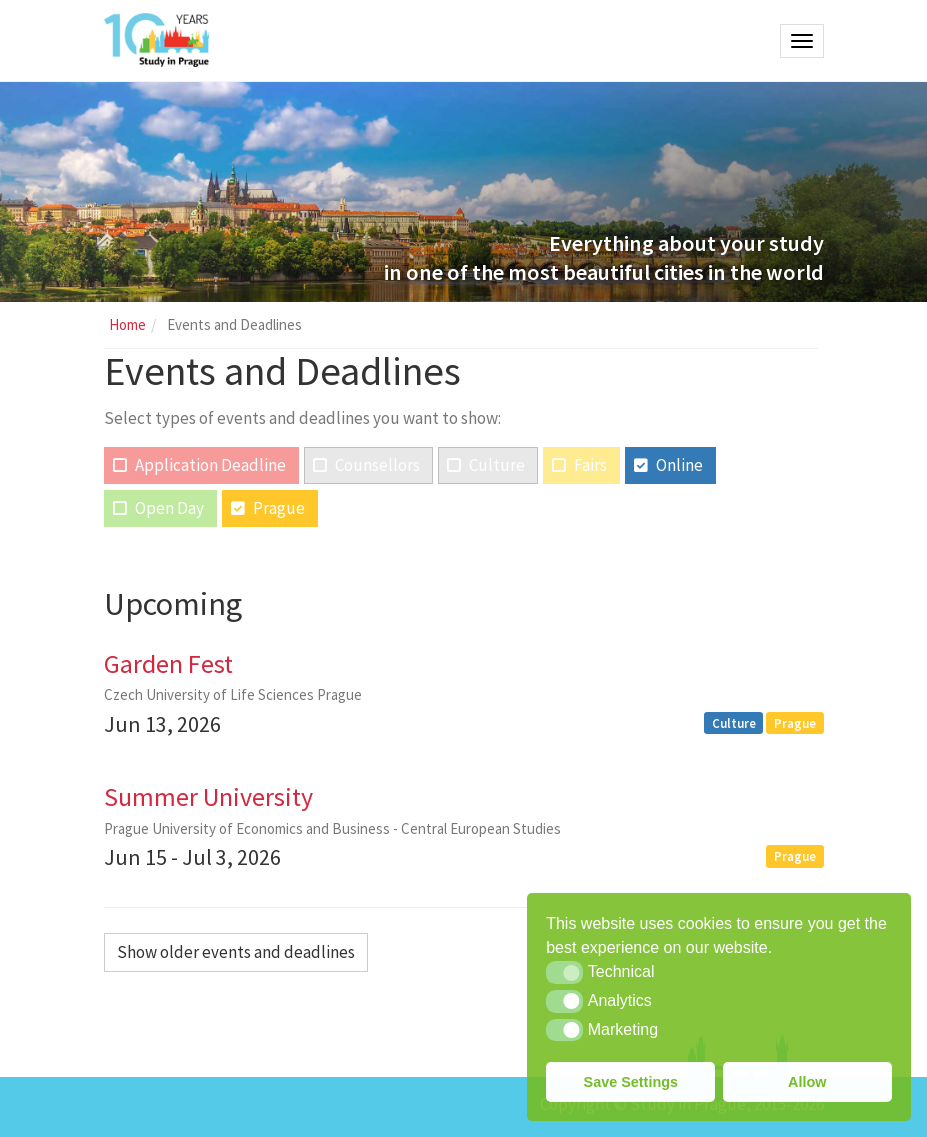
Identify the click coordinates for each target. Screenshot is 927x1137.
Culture (497, 465)
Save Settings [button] (631, 1082)
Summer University (208, 796)
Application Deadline (210, 465)
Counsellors (377, 465)
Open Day (169, 508)
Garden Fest (168, 663)
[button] (564, 972)
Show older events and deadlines (236, 952)
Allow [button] (807, 1082)
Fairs (590, 465)
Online (679, 465)
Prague (279, 508)
